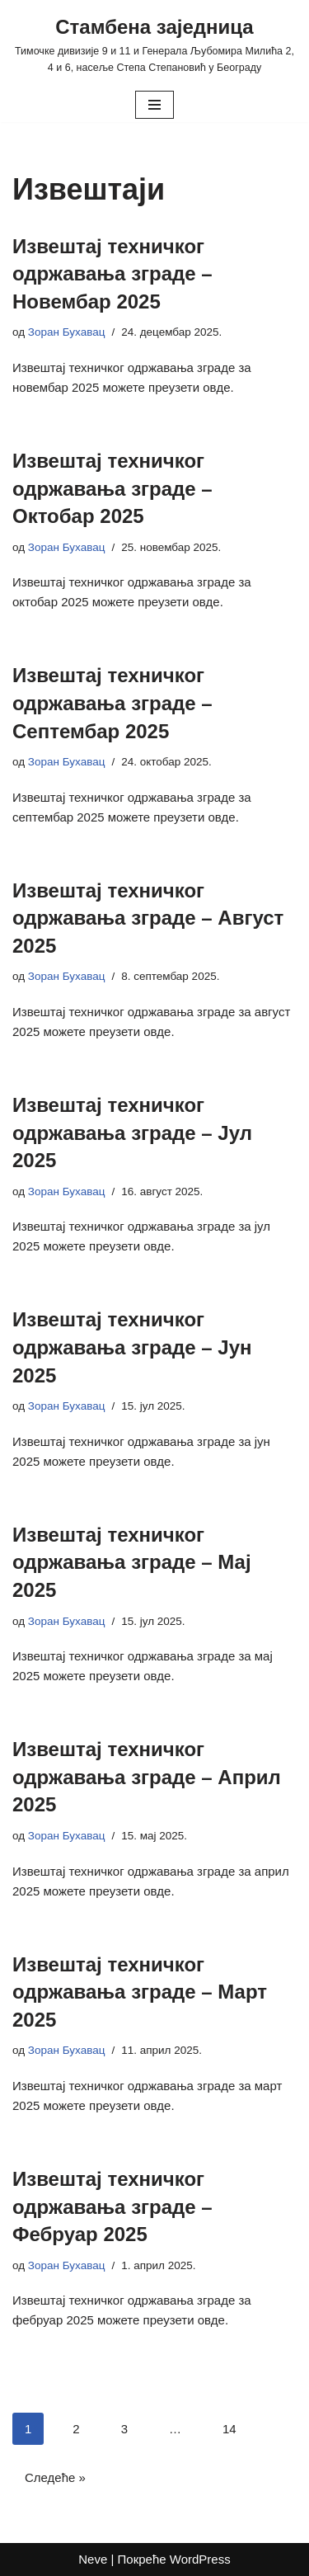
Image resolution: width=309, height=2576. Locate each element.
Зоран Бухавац (66, 332)
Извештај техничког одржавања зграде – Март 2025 (139, 1992)
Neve (92, 2559)
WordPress (200, 2559)
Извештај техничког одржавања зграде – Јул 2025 (132, 1132)
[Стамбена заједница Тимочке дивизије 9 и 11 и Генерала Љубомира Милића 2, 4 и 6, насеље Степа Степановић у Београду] (154, 44)
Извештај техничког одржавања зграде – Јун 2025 (132, 1347)
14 (229, 2429)
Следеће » (55, 2477)
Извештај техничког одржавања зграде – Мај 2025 (131, 1562)
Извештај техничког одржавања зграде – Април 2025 (146, 1776)
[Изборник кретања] (154, 105)
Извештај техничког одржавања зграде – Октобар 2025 (112, 488)
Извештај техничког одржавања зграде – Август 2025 (147, 918)
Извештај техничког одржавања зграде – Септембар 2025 (112, 703)
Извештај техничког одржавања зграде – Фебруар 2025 (112, 2206)
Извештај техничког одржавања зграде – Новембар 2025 (112, 274)
